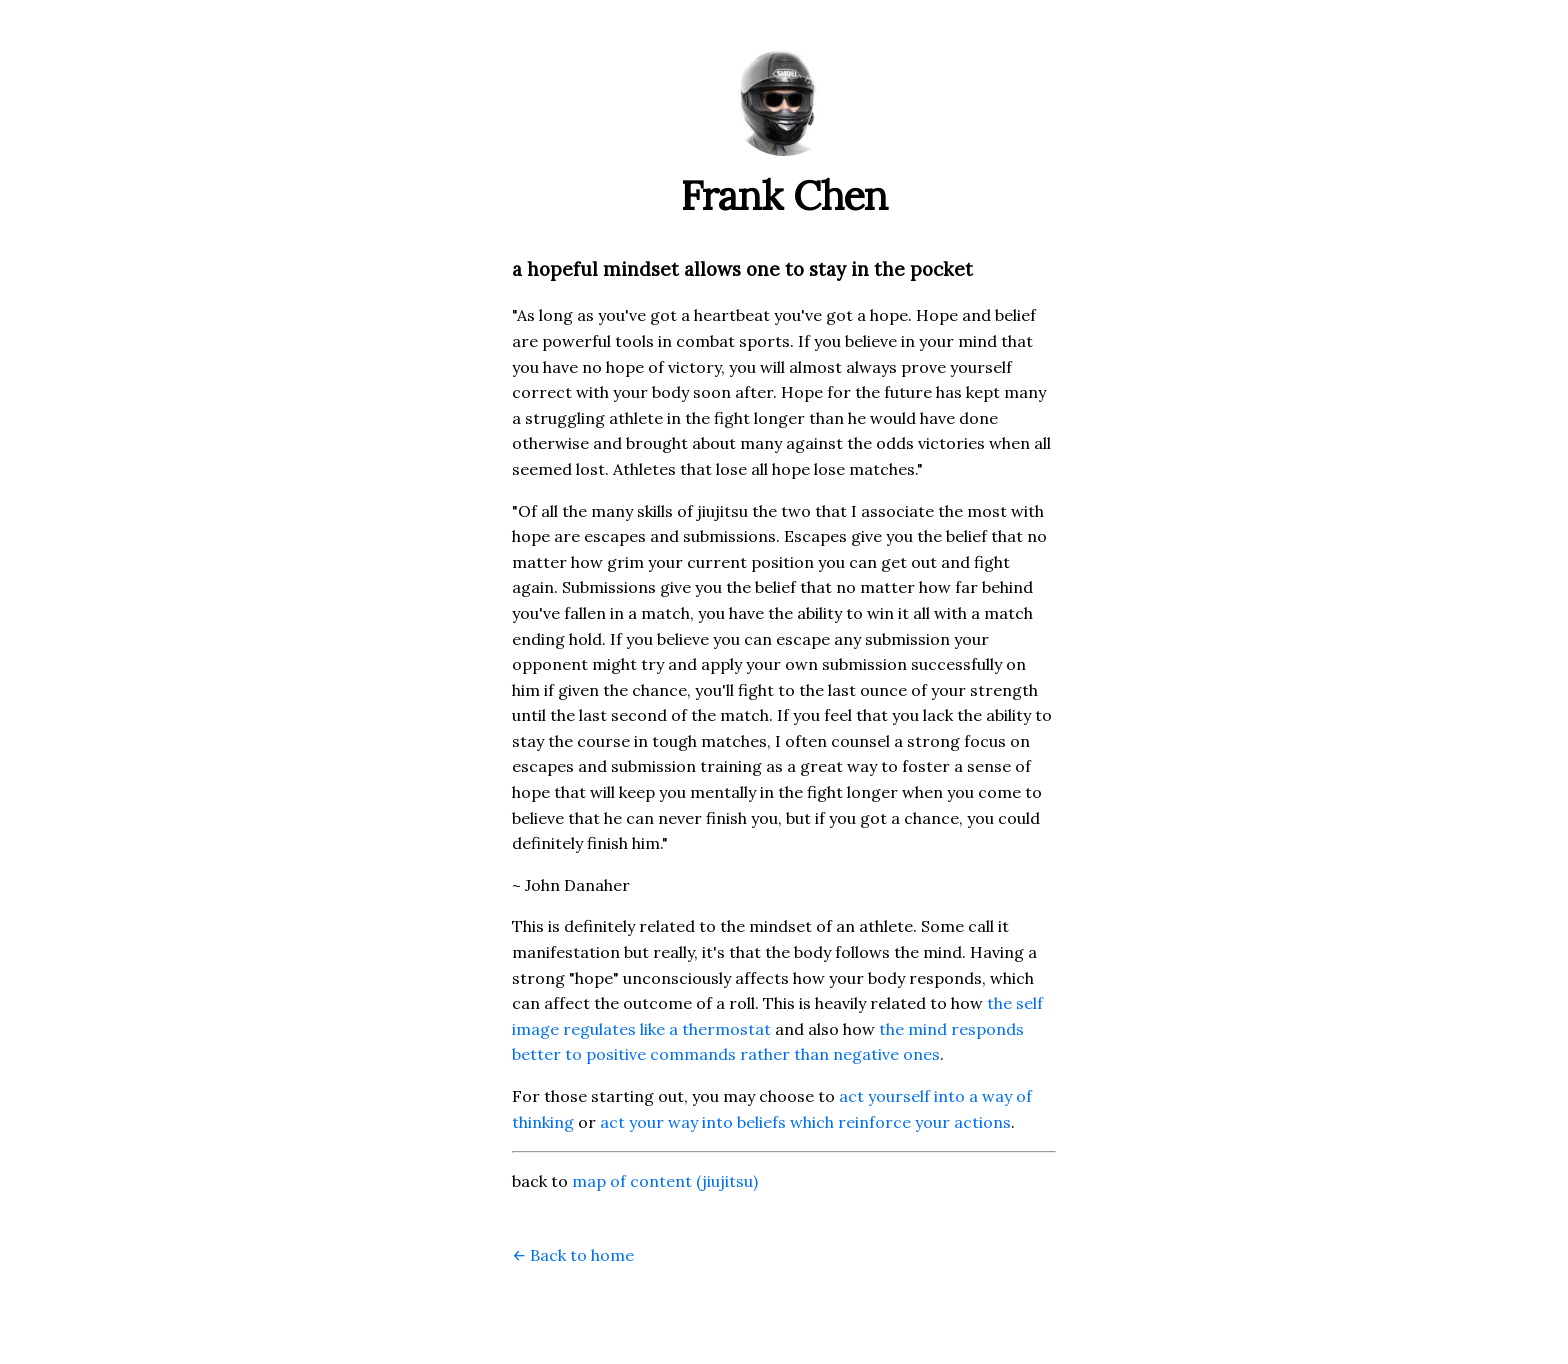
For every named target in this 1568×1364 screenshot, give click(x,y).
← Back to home (573, 1255)
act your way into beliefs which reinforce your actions (805, 1122)
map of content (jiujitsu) (665, 1181)
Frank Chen (784, 195)
